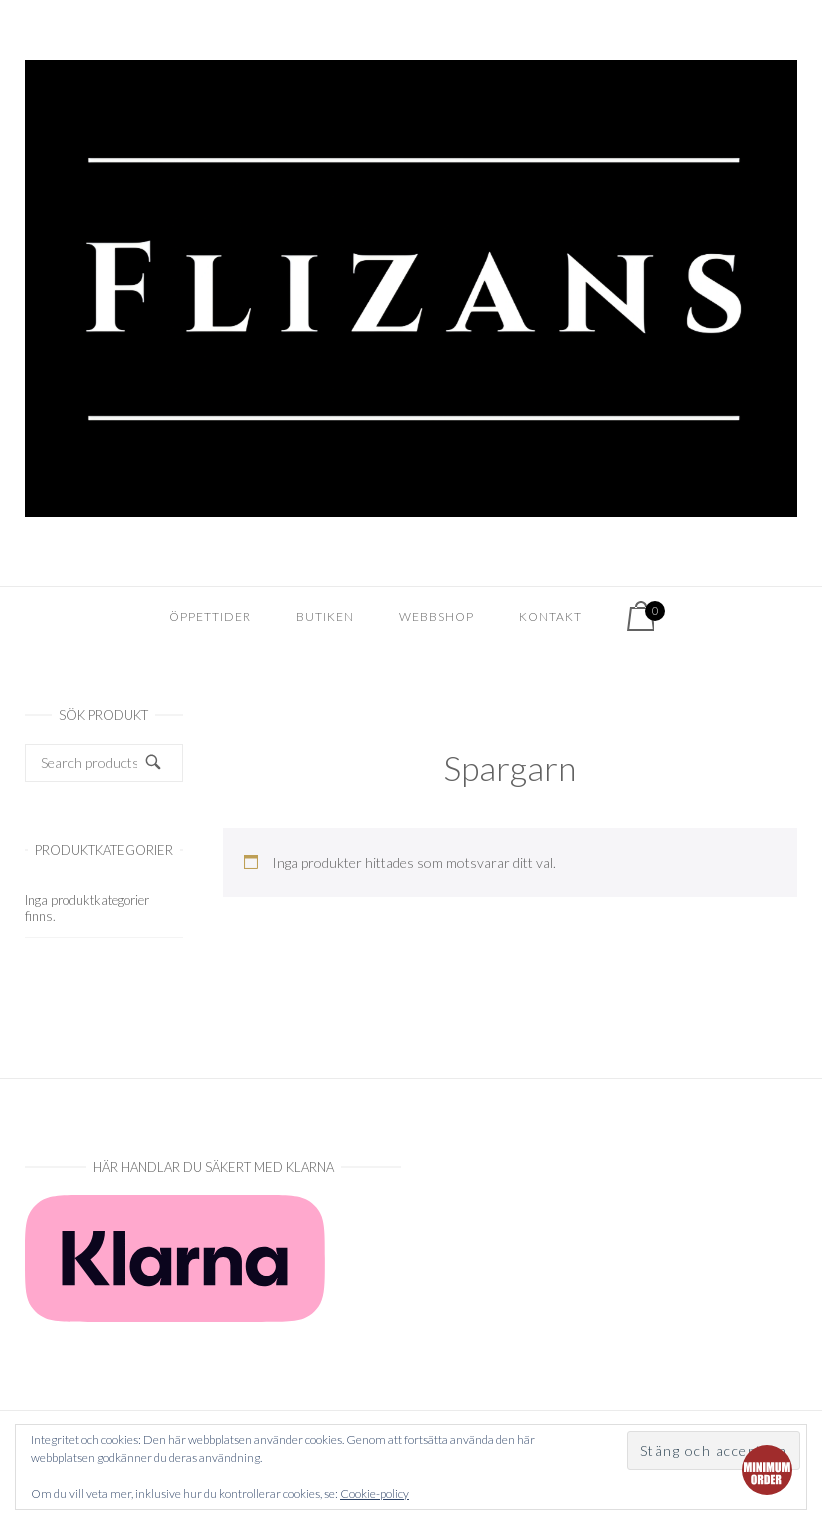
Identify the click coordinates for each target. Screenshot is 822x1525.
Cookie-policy (374, 1493)
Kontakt (550, 616)
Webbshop (436, 616)
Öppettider (210, 616)
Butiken (325, 616)
